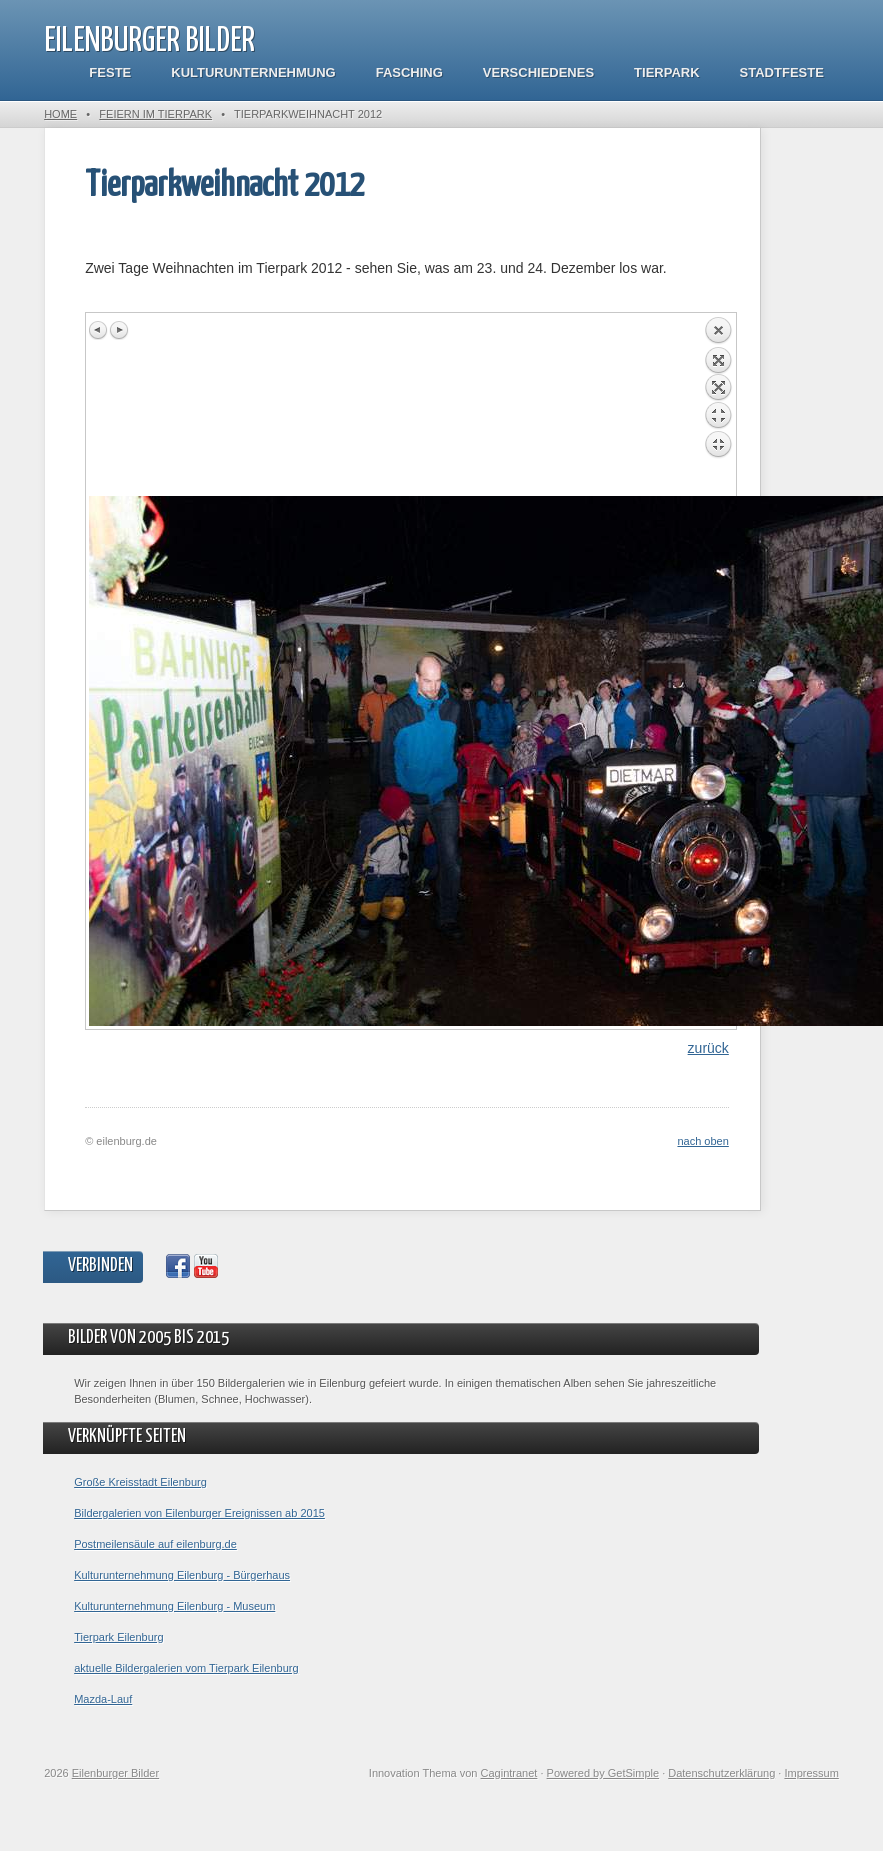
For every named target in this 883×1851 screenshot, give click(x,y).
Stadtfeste (782, 72)
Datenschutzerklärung (721, 1773)
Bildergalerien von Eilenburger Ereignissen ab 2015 (199, 1513)
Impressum (811, 1773)
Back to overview (718, 406)
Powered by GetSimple (603, 1773)
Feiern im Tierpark (155, 114)
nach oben (702, 1141)
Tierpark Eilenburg (118, 1637)
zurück (708, 1048)
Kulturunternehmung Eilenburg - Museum (174, 1606)
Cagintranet (509, 1773)
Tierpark (666, 72)
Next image (119, 330)
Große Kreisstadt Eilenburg (140, 1482)
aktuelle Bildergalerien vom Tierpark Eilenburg (186, 1668)
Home (60, 114)
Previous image (99, 330)
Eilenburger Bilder (149, 41)
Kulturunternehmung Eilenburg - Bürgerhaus (182, 1575)
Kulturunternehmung (253, 72)
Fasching (409, 72)
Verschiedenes (538, 72)
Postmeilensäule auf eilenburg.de (155, 1544)
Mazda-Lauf (103, 1699)
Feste (110, 72)
